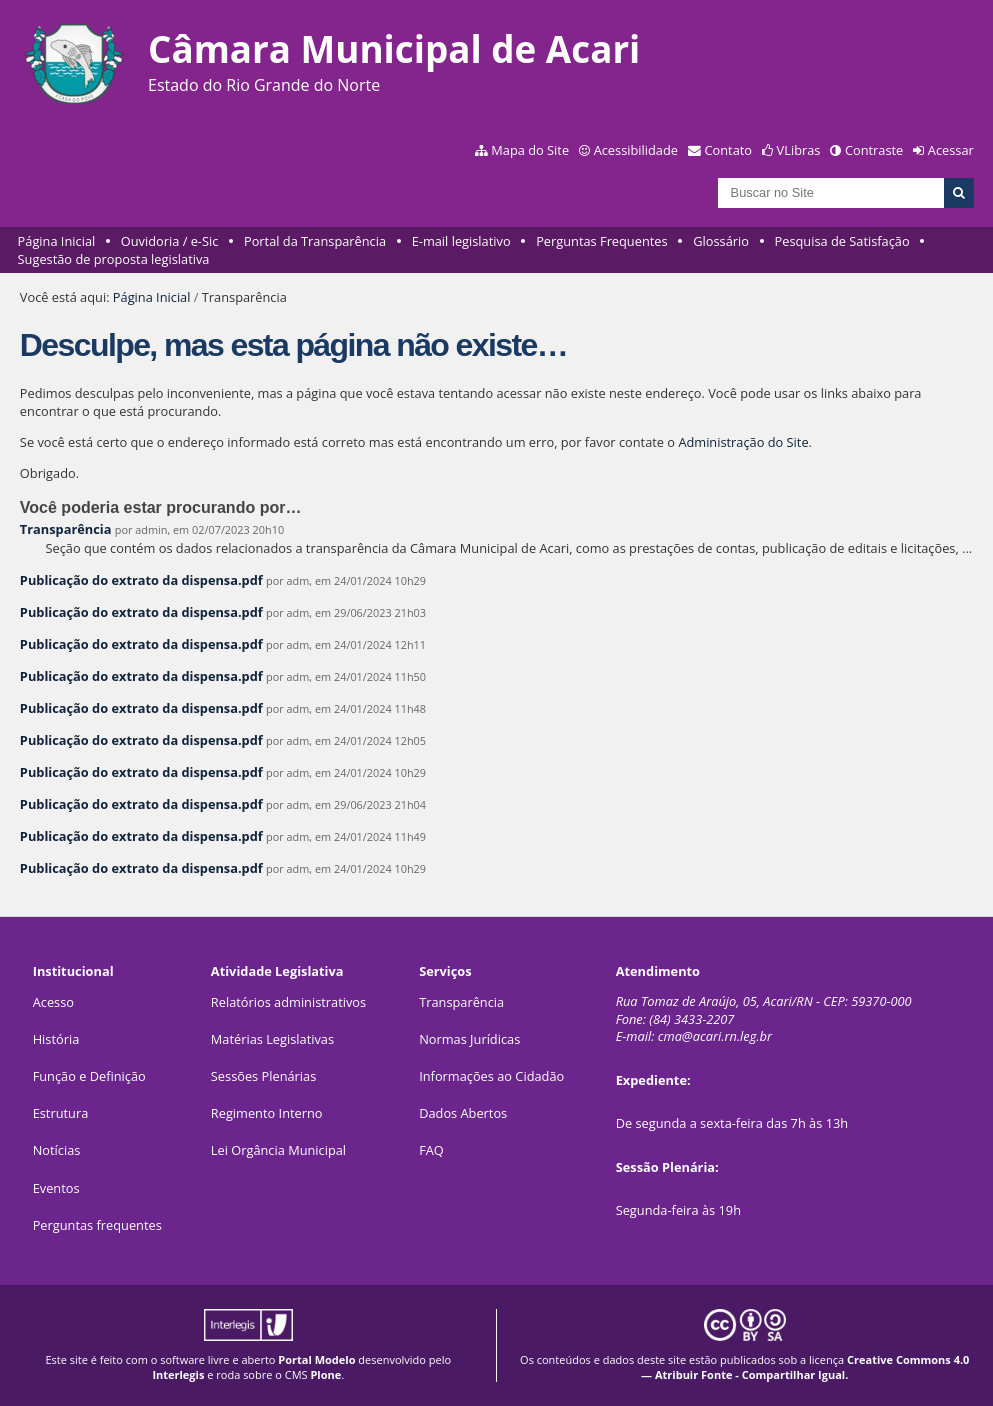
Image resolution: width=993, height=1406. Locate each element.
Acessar (951, 150)
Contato (729, 150)
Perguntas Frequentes (601, 241)
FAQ (431, 1150)
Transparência (66, 529)
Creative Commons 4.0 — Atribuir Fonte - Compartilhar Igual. (805, 1367)
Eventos (56, 1188)
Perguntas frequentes (97, 1225)
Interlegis (178, 1374)
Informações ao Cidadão (491, 1076)
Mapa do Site (530, 150)
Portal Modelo (316, 1359)
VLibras (799, 150)
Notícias (57, 1150)
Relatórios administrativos (288, 1002)
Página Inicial (57, 241)
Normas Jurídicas (469, 1039)
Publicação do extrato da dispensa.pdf (141, 580)
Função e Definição (89, 1076)
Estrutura (61, 1113)
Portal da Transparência (315, 241)
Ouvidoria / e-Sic (170, 241)
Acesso (53, 1002)
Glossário (721, 241)
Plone (325, 1374)
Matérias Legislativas (272, 1039)
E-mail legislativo (461, 241)
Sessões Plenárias (263, 1076)
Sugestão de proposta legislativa (114, 259)
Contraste (874, 150)
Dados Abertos (463, 1113)
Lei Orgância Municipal (278, 1150)
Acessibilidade (636, 150)
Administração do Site (743, 442)
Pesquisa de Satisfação (842, 241)
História (56, 1039)
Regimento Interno (267, 1113)
